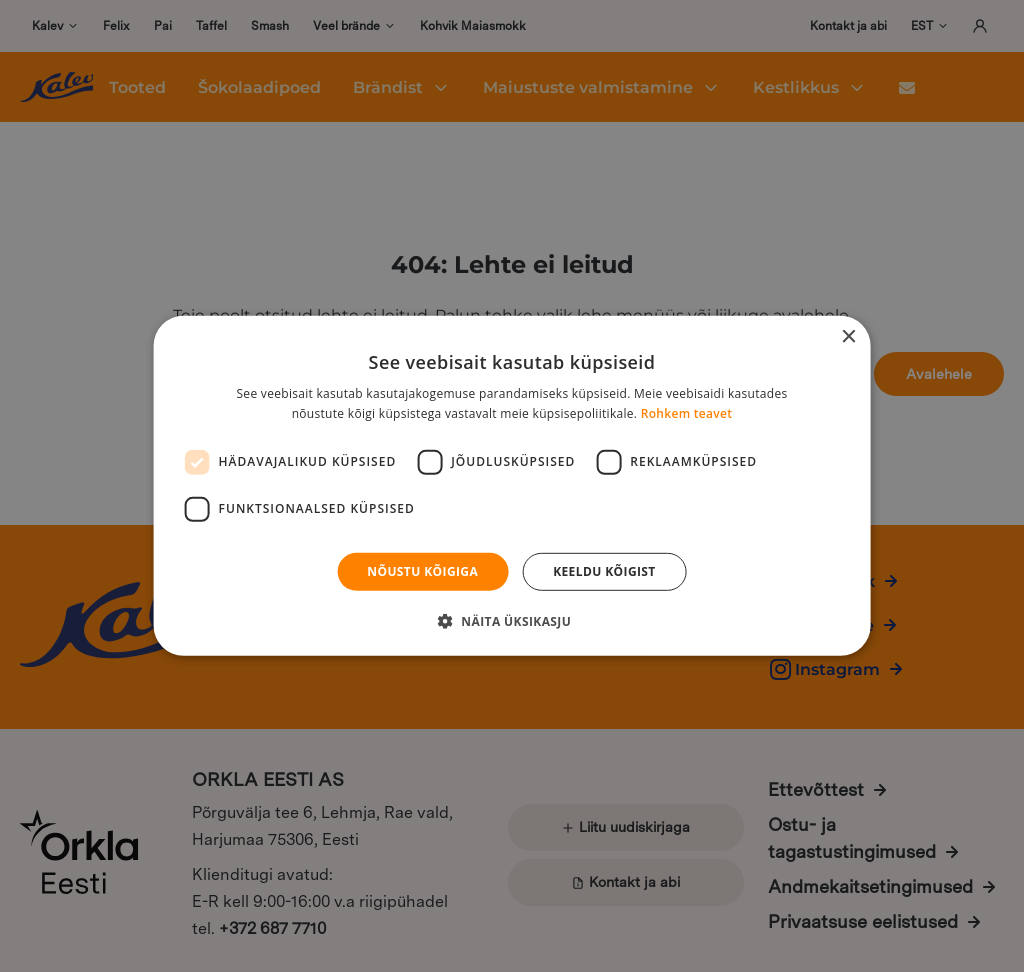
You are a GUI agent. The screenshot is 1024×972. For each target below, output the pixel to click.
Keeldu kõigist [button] (604, 571)
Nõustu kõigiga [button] (422, 571)
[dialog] (512, 486)
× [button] (847, 337)
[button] (512, 621)
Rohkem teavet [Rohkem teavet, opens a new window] (687, 413)
